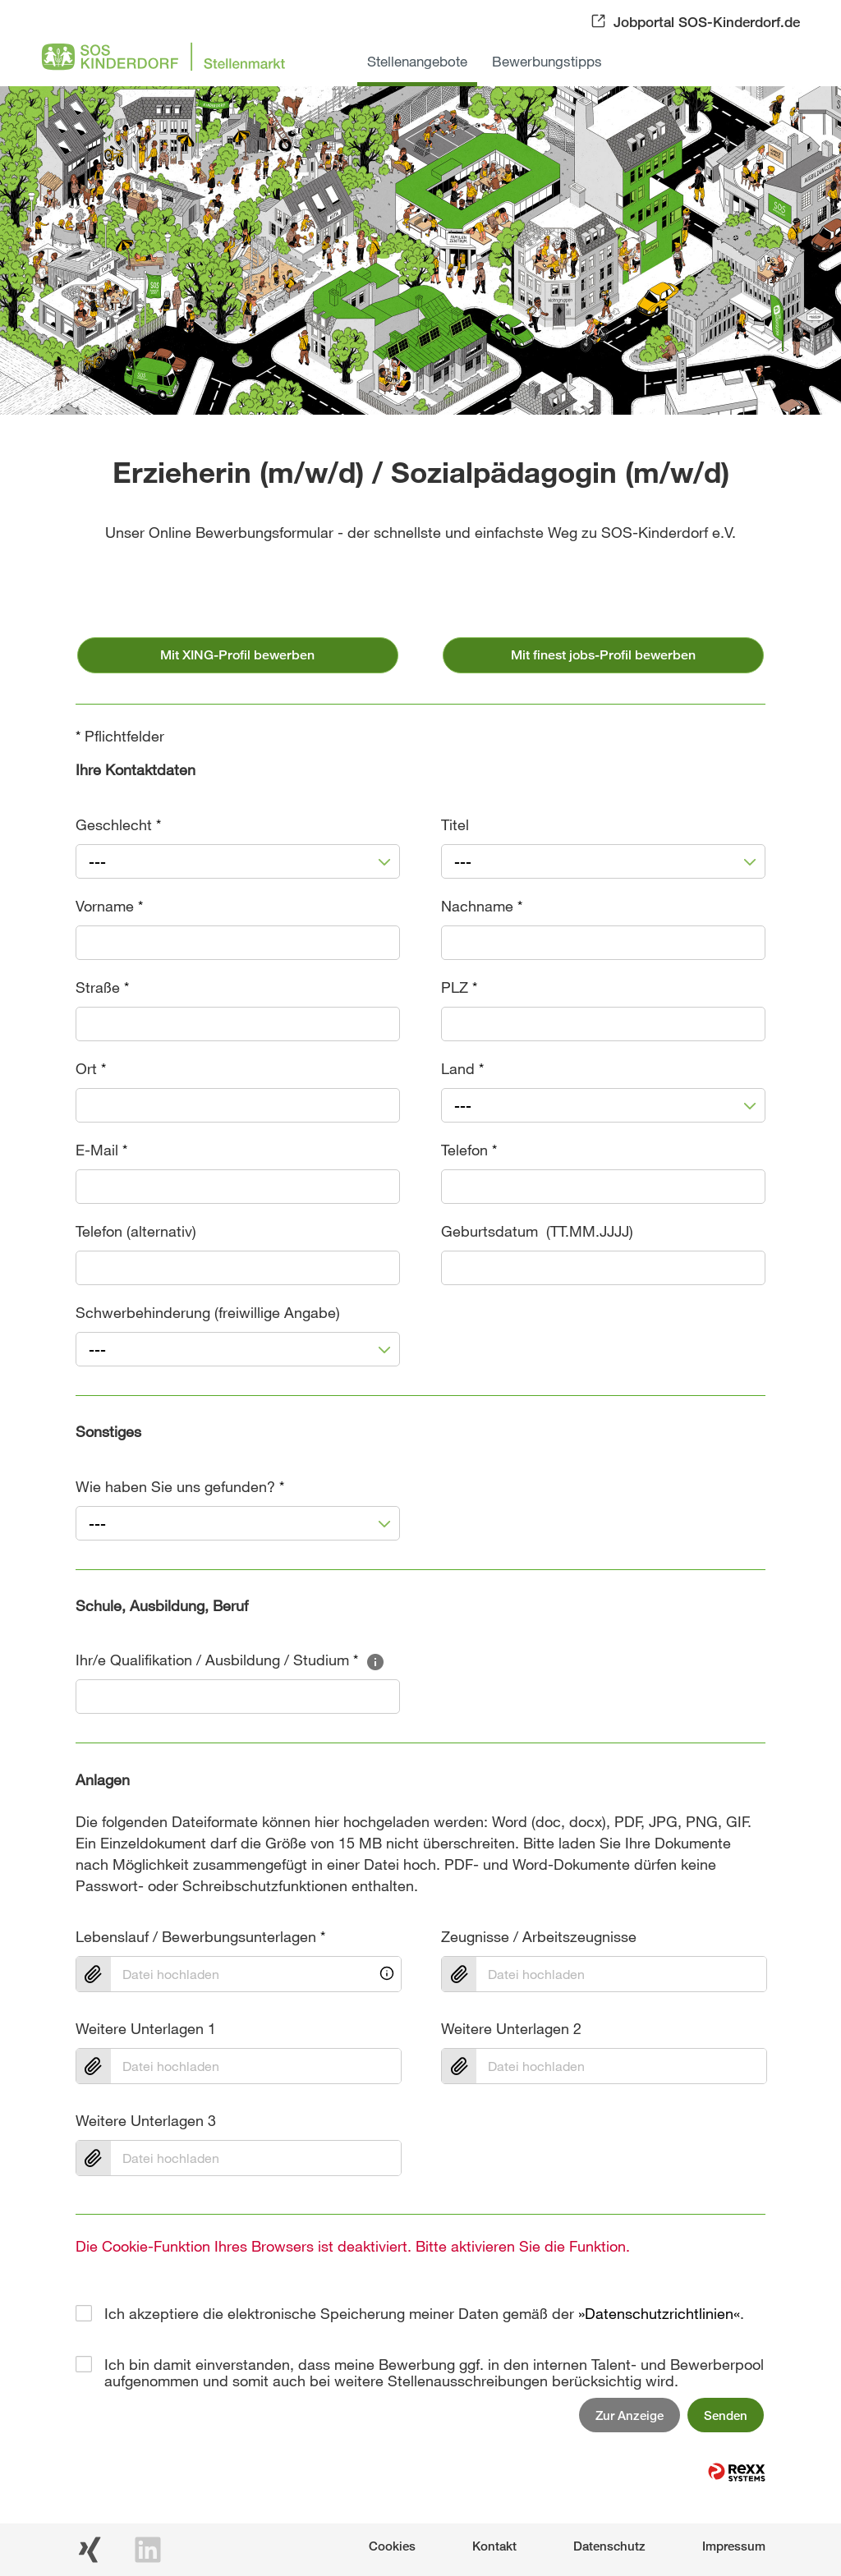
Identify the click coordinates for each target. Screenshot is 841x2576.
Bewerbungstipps (547, 61)
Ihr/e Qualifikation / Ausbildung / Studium (230, 1660)
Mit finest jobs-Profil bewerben (603, 655)
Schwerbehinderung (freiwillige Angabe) (208, 1312)
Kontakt (494, 2545)
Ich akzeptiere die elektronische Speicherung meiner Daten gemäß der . (424, 2313)
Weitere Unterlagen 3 (146, 2120)
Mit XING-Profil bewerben (237, 655)
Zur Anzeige (629, 2415)
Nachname (481, 906)
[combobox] (238, 861)
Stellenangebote (417, 61)
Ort (91, 1068)
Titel (455, 824)
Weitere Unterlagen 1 (146, 2028)
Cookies (392, 2545)
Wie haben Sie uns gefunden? (180, 1486)
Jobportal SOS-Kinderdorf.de (707, 21)
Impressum (733, 2545)
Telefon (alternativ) (136, 1231)
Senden (725, 2415)
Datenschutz (609, 2545)
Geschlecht (118, 824)
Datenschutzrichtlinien (659, 2313)
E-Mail (101, 1150)
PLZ (459, 987)
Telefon (469, 1150)
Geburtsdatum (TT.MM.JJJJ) (537, 1231)
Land (462, 1068)
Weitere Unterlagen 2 (511, 2028)
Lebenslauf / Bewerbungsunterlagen (200, 1936)
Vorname (109, 906)
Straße (102, 987)
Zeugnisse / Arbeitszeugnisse (538, 1936)
